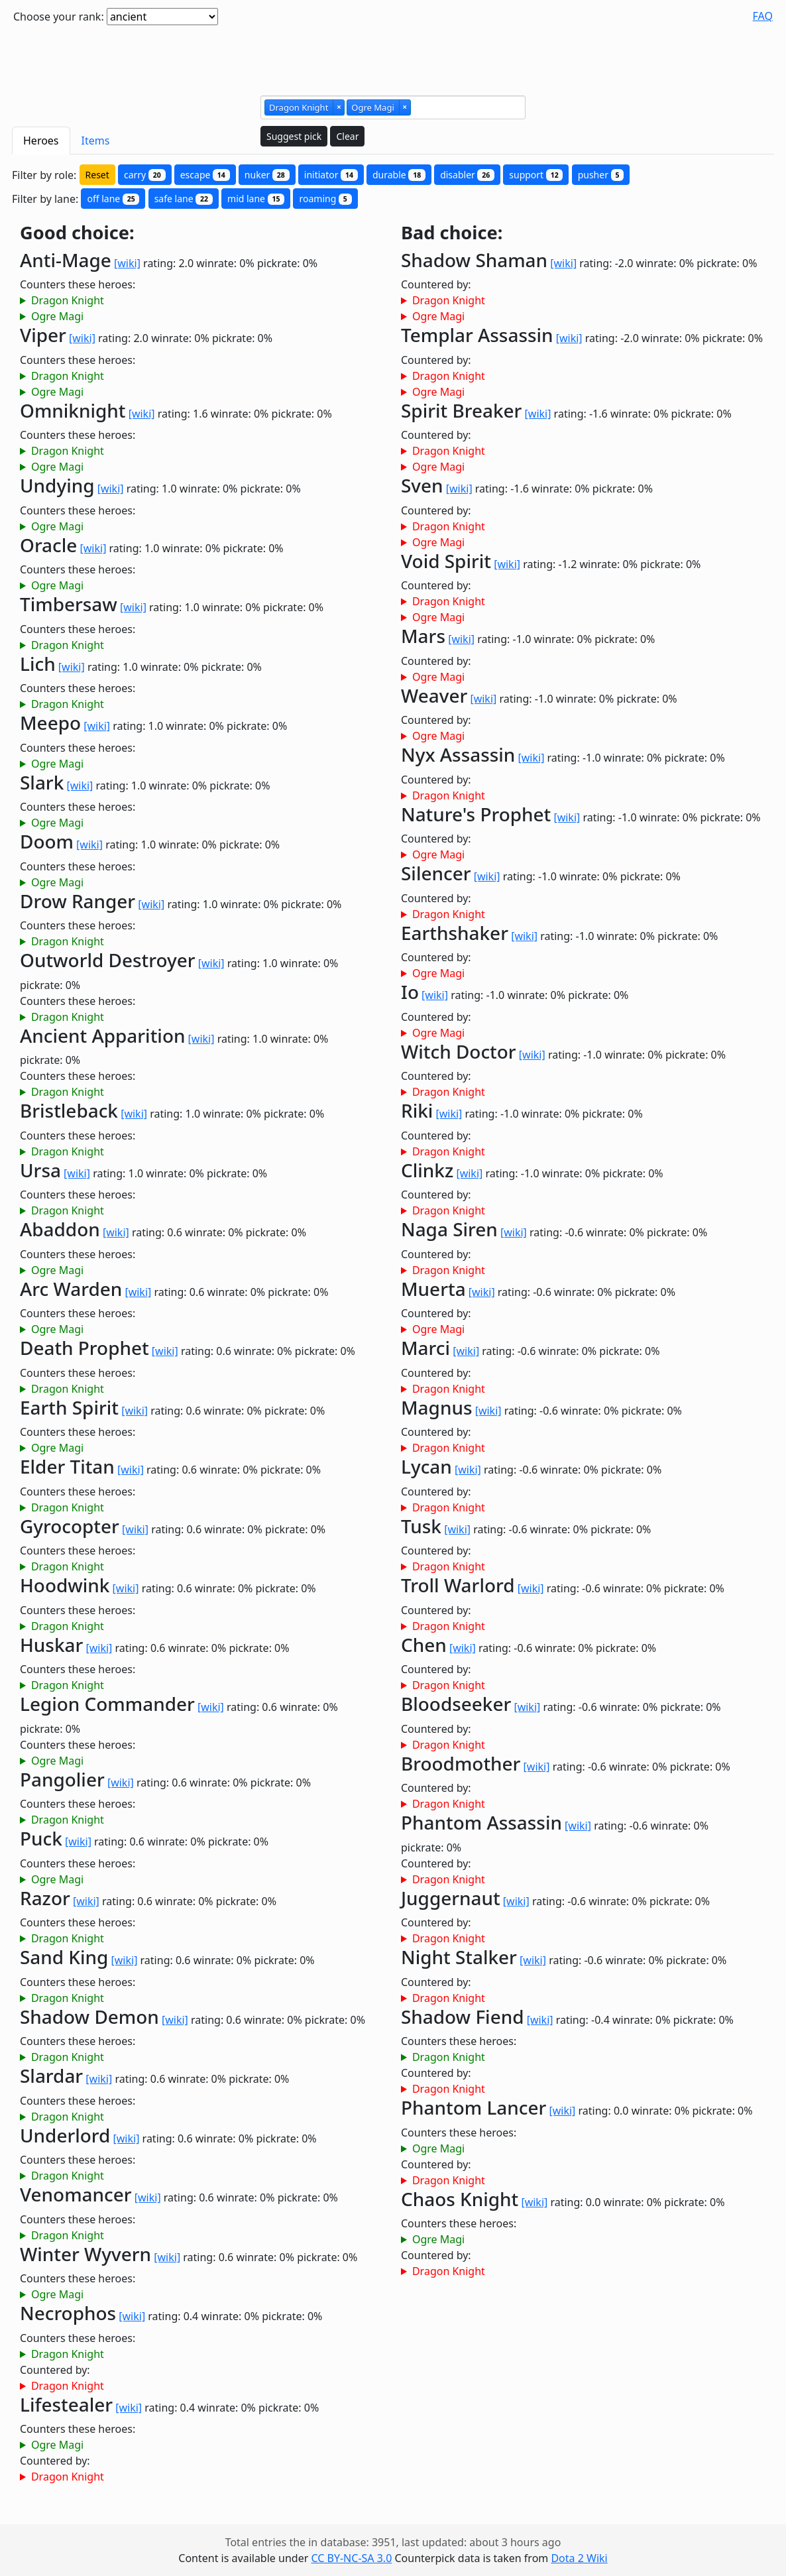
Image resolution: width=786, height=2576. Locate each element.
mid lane (255, 198)
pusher (601, 174)
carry (145, 174)
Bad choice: (451, 233)
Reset (97, 174)
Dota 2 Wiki (579, 2558)
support (536, 174)
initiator (331, 174)
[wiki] (127, 263)
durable (398, 174)
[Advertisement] (393, 55)
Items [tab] (96, 140)
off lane (113, 198)
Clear (347, 136)
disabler (467, 174)
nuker (267, 174)
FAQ (763, 16)
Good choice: (77, 233)
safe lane (183, 198)
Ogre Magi (57, 316)
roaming (325, 198)
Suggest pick (293, 136)
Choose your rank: (58, 16)
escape (205, 174)
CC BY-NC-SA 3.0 (351, 2558)
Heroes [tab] (41, 140)
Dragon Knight (67, 300)
